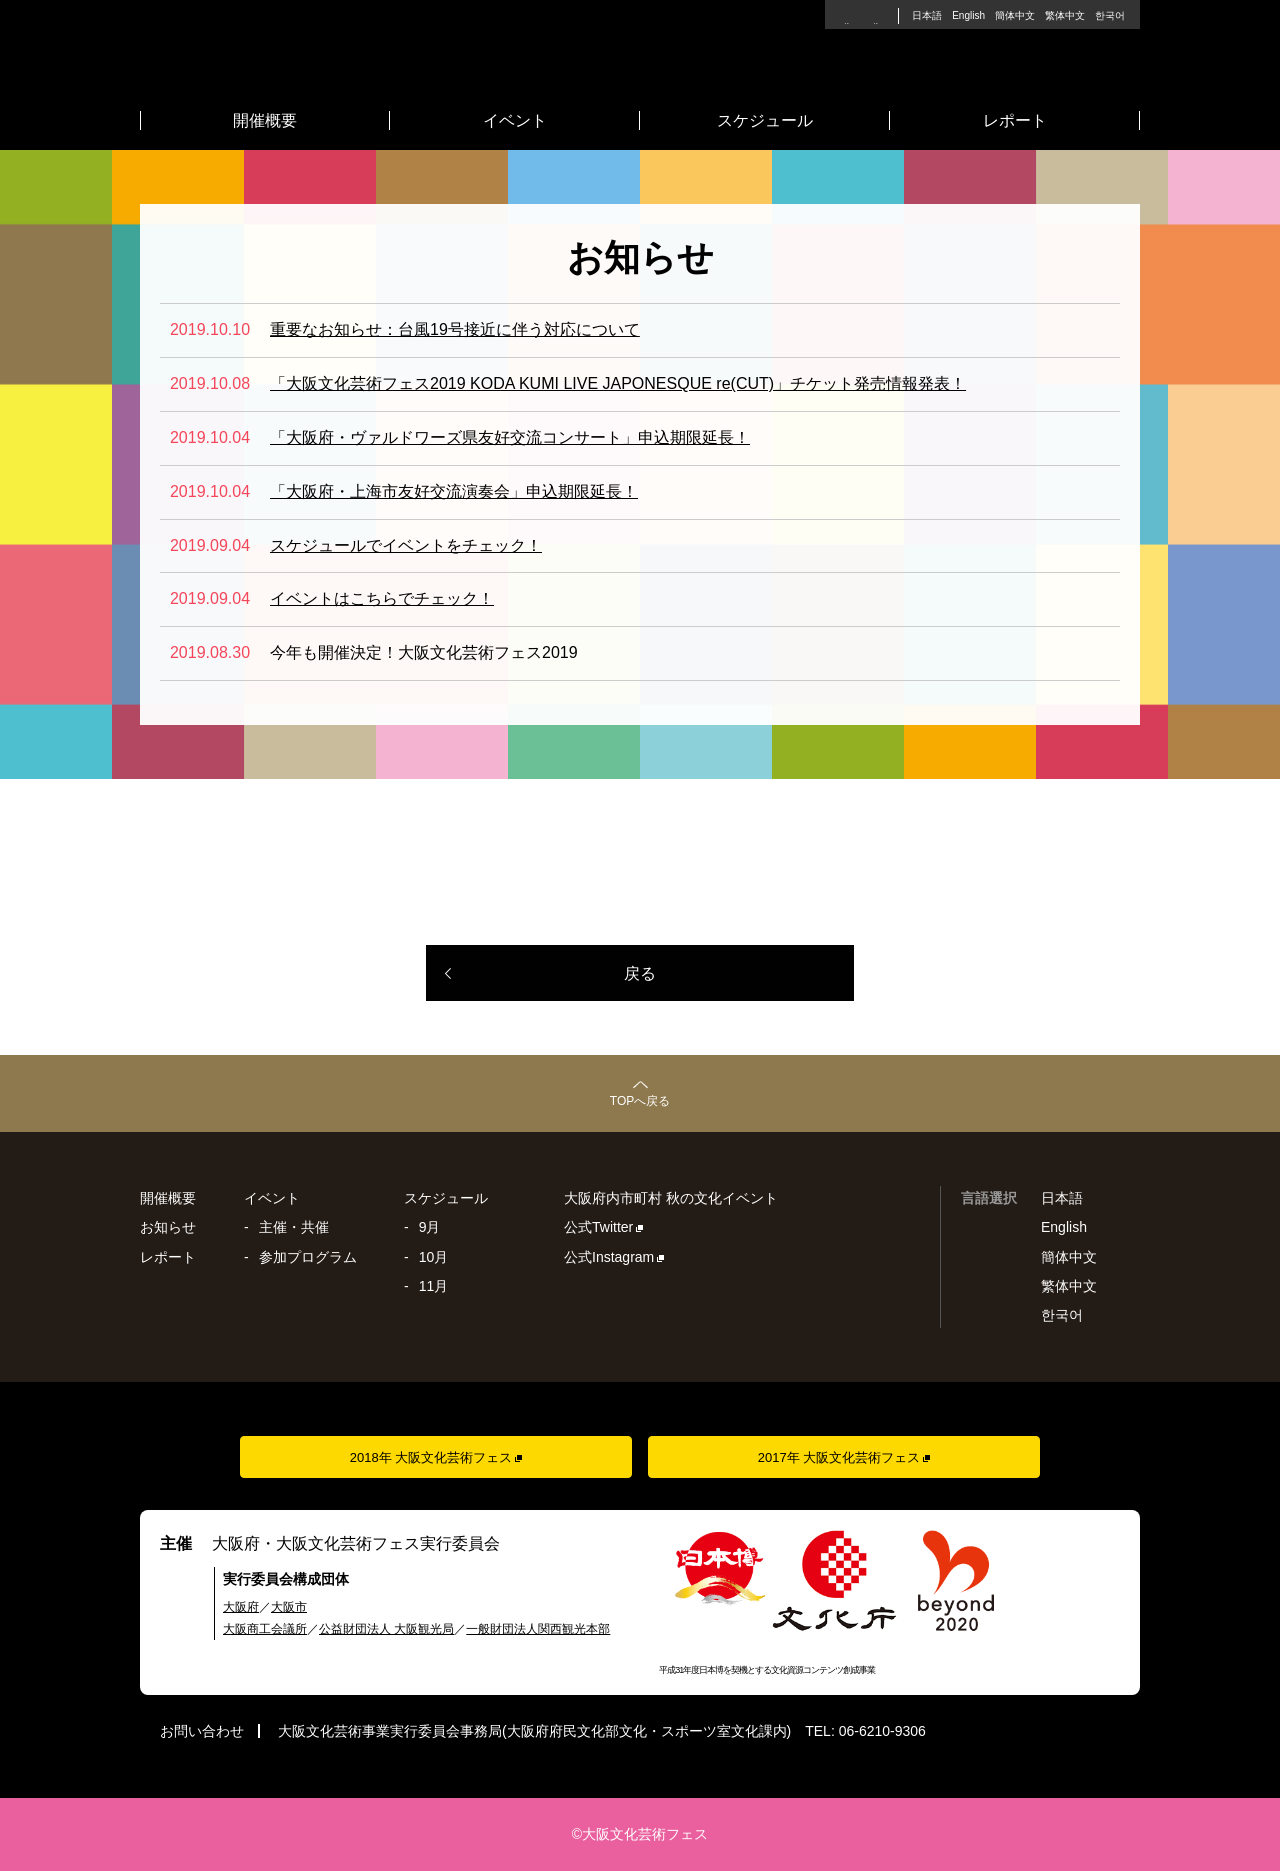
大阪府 (241, 1607)
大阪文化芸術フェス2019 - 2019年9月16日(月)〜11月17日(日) (640, 59)
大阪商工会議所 (265, 1629)
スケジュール (765, 120)
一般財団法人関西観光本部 (538, 1629)
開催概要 (265, 120)
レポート (1015, 120)
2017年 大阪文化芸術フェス (839, 1457)
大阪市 (289, 1607)
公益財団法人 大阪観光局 (386, 1629)
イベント (515, 120)
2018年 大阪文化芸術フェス (431, 1457)
